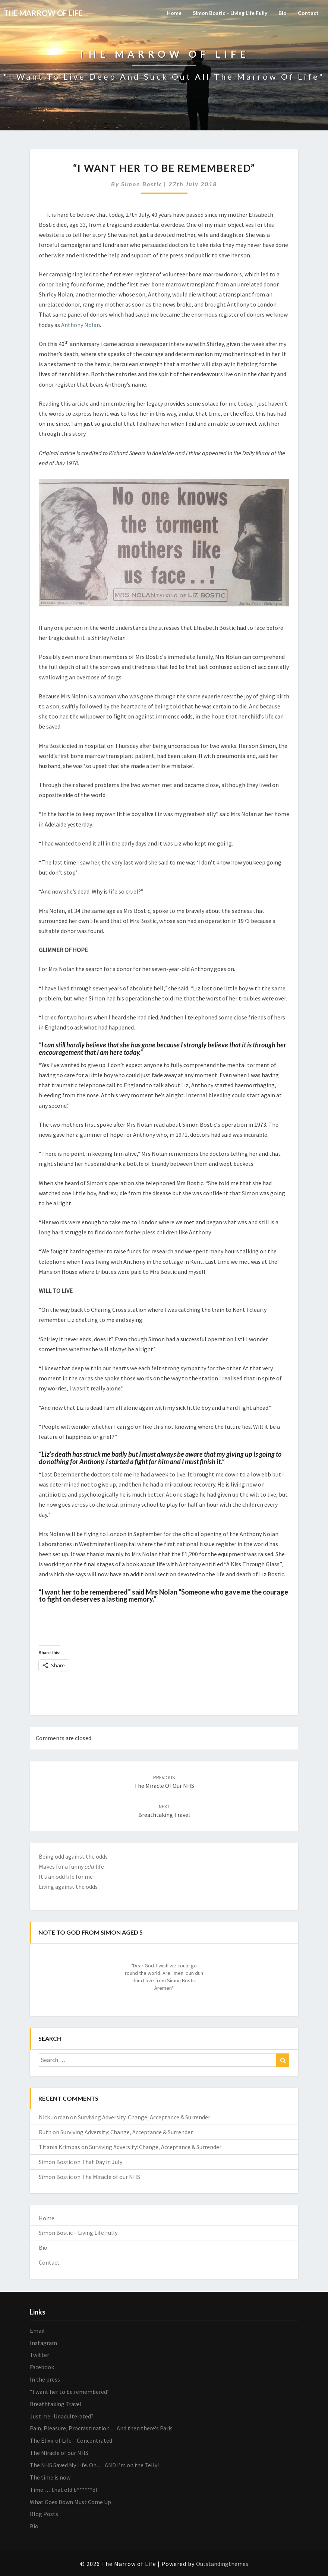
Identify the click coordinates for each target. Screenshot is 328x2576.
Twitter (39, 2354)
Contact (308, 13)
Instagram (43, 2343)
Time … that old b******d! (63, 2489)
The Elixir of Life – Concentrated (71, 2440)
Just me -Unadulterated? (62, 2416)
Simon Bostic (141, 183)
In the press (45, 2379)
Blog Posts (44, 2514)
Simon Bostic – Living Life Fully (230, 13)
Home (174, 13)
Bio (282, 13)
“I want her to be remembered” (70, 2391)
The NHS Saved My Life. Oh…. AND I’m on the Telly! (94, 2465)
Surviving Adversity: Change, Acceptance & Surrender (144, 2117)
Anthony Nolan (80, 325)
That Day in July (102, 2162)
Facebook (42, 2367)
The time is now (50, 2477)
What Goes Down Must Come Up (70, 2502)
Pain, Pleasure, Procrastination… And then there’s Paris (101, 2428)
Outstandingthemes (222, 2563)
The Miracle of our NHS (111, 2176)
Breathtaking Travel (56, 2404)
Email (37, 2330)
